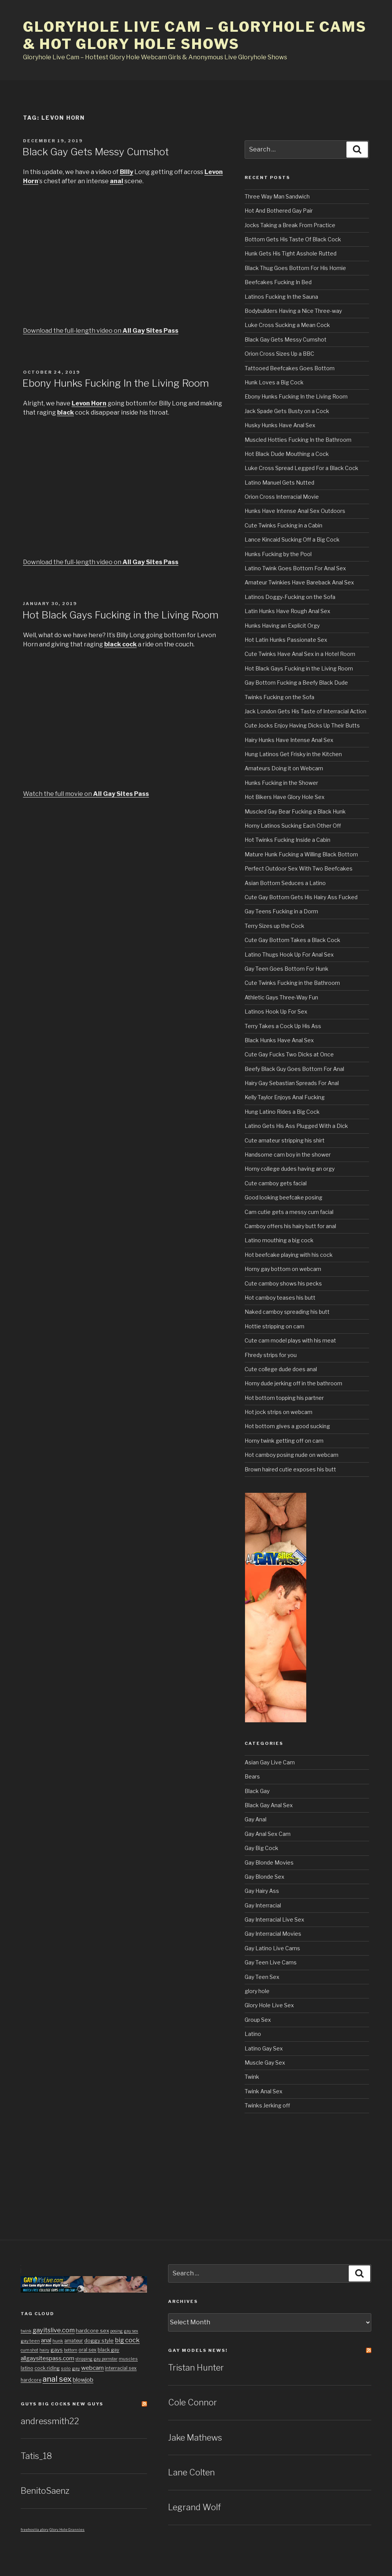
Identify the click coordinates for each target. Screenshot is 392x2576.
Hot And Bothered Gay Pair (279, 210)
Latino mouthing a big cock (279, 1240)
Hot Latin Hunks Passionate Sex (286, 639)
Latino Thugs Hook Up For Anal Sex (289, 954)
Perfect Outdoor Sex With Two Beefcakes (299, 868)
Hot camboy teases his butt (280, 1297)
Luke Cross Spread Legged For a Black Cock (301, 468)
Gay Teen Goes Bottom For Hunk (286, 968)
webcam (92, 2367)
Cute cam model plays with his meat (290, 1340)
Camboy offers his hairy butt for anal (290, 1226)
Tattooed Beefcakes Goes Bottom (290, 368)
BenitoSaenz (45, 2491)
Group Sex (258, 2019)
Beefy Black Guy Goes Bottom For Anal (294, 1069)
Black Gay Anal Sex (269, 1805)
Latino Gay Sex (264, 2048)
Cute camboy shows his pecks (283, 1283)
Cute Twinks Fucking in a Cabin (283, 525)
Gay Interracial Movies (273, 1933)
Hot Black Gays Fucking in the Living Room (120, 615)
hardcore (31, 2380)
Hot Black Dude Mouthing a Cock (287, 454)
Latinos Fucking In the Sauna (281, 296)
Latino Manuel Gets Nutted (279, 482)
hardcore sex (92, 2330)
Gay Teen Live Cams (271, 1962)
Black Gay (257, 1791)
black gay (108, 2350)
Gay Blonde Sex (264, 1876)
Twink (252, 2076)
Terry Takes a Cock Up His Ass (283, 1026)
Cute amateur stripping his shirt (285, 1140)
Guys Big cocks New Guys (62, 2404)
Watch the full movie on (86, 793)
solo (66, 2368)
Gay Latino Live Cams (272, 1948)
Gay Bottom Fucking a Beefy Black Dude (296, 682)
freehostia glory (35, 2529)
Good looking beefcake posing (283, 1197)
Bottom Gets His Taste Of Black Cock (293, 239)
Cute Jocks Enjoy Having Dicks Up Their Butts (302, 725)
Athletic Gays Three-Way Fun (281, 997)
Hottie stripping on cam (274, 1326)
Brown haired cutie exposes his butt (290, 1469)
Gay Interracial (263, 1905)
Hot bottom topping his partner (284, 1398)
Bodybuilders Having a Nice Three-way (293, 311)
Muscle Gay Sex (265, 2062)
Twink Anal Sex (264, 2091)
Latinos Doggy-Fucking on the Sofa (290, 597)
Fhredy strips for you (271, 1355)
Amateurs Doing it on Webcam (284, 768)
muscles (128, 2358)
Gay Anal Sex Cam (268, 1834)
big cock (127, 2340)
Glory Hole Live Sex (269, 2005)
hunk (57, 2340)
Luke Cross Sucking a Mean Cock (287, 325)
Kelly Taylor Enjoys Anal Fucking (285, 1097)
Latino (253, 2034)
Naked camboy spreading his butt (287, 1311)
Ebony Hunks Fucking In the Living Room (115, 383)
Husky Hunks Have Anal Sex (280, 425)
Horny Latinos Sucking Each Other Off (293, 825)
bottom (70, 2350)
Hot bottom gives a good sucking (287, 1426)
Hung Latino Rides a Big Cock (282, 1111)
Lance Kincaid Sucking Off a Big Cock (292, 539)
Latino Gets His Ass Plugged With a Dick (296, 1126)
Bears (252, 1776)
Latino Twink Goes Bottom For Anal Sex (295, 568)
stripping (84, 2358)
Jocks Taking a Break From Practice (290, 225)
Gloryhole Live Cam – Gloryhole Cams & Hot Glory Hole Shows (195, 35)
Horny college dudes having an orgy (290, 1168)
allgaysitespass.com (47, 2358)
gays (57, 2350)
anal (46, 2340)
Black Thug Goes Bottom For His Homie (295, 268)
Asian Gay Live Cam (270, 1762)
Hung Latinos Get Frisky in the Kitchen (293, 754)
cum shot (29, 2350)
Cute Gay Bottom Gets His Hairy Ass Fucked (301, 897)
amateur (73, 2340)
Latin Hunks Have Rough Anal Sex (287, 611)
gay (76, 2368)
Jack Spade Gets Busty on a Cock (287, 411)
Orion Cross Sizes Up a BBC (279, 353)
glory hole (257, 1991)
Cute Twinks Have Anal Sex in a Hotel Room (300, 654)
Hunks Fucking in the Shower (281, 782)
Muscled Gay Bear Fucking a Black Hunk (295, 811)
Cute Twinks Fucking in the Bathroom (292, 983)
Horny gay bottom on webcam (283, 1269)
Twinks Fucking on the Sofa (279, 697)
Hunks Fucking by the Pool (278, 554)
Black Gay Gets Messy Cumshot (95, 152)
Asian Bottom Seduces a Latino (285, 883)
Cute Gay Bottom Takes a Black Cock (292, 940)
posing (116, 2331)
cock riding (47, 2368)
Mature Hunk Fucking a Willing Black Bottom (301, 854)
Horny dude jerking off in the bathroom (293, 1383)
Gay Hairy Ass (262, 1891)
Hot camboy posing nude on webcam (291, 1455)
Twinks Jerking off (267, 2105)
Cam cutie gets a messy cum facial (289, 1212)
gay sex (131, 2331)
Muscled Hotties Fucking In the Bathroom (298, 439)
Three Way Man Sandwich (277, 196)
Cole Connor (192, 2402)
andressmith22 (50, 2421)
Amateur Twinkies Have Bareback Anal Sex (299, 582)
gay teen (30, 2340)
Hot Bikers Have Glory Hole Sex (285, 797)
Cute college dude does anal (281, 1369)
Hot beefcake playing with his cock (289, 1254)
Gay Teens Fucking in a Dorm (281, 911)
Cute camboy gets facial (276, 1183)
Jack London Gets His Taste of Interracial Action (305, 711)
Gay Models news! (198, 2350)
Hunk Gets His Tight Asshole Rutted (290, 253)
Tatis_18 (36, 2456)
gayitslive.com (54, 2330)
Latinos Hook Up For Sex (276, 1011)
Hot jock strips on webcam (278, 1412)
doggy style (99, 2340)
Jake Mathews (195, 2438)
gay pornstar (106, 2358)
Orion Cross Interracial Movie (282, 496)
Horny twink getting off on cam (284, 1440)
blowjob (83, 2379)
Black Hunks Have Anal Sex (279, 1040)
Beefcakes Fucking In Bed (278, 282)
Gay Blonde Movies (269, 1862)
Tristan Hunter (196, 2368)
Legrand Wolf (194, 2507)
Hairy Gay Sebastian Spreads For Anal (292, 1083)
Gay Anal (255, 1819)
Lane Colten (191, 2472)
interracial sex (121, 2368)
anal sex (57, 2379)
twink (26, 2331)
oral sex (87, 2350)
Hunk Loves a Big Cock (274, 382)
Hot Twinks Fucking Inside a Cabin (287, 839)
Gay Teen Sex (262, 1977)
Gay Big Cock (261, 1848)
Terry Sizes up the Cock (274, 926)
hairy (44, 2350)
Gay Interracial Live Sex (274, 1919)
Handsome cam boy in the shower (288, 1154)
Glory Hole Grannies (67, 2529)
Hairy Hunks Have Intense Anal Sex (289, 740)
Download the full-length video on (100, 330)
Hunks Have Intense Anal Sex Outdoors (295, 511)
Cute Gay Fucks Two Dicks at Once (289, 1054)
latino (27, 2368)
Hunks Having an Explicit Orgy (282, 625)
